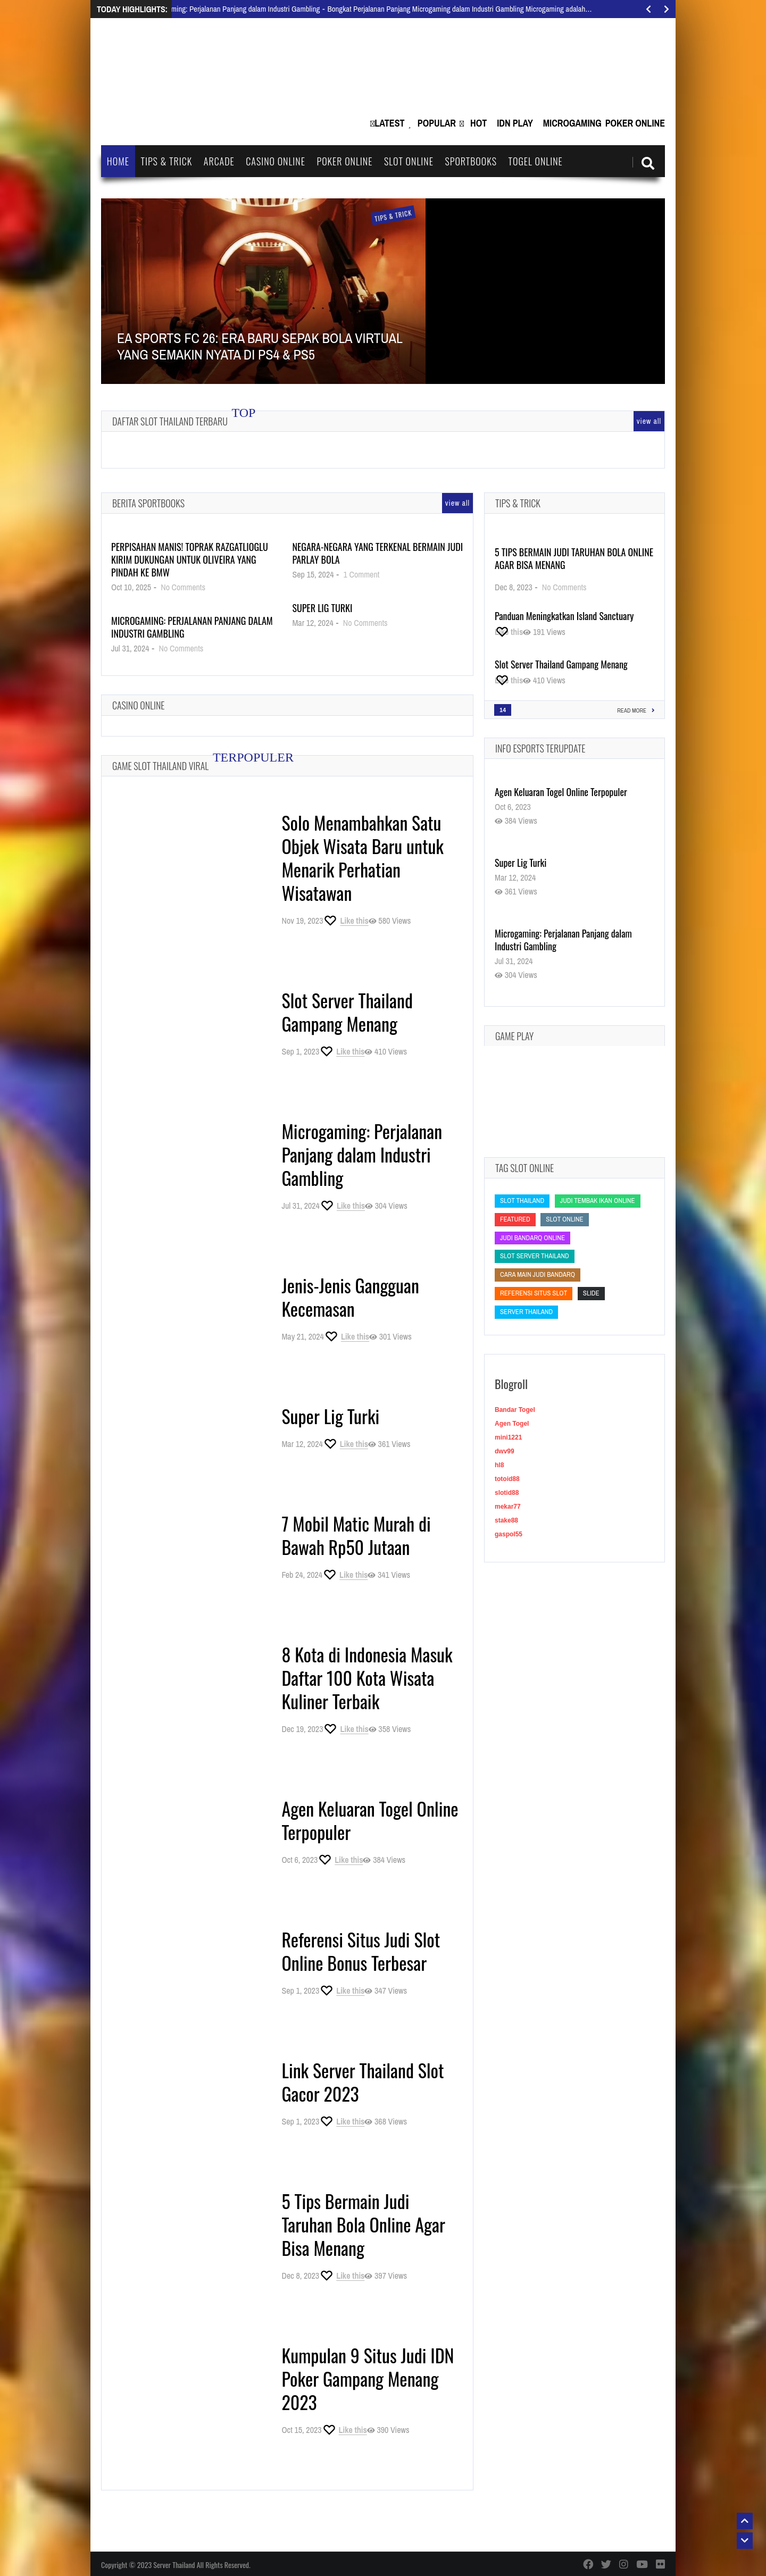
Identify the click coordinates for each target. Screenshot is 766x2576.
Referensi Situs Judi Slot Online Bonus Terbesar (360, 1951)
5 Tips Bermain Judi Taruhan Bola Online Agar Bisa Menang (363, 2224)
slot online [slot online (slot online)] (564, 1219)
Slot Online (409, 161)
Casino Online (275, 161)
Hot (478, 123)
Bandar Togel (515, 1410)
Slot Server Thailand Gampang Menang (347, 1011)
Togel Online (536, 161)
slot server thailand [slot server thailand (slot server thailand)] (534, 1255)
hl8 (499, 1465)
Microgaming (572, 123)
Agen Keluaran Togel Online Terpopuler (369, 1820)
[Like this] (345, 920)
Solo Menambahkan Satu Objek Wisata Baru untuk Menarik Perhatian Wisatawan (362, 857)
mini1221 (508, 1437)
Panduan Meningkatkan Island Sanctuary (564, 616)
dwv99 (504, 1451)
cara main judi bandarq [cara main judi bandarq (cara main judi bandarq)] (537, 1274)
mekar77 (508, 1506)
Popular (437, 123)
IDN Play (515, 123)
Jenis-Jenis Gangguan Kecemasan (350, 1297)
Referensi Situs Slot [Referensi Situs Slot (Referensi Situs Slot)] (533, 1293)
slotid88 (507, 1492)
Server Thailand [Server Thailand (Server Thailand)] (526, 1311)
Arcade (219, 161)
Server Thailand (174, 2564)
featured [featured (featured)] (515, 1219)
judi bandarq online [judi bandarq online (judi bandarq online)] (532, 1237)
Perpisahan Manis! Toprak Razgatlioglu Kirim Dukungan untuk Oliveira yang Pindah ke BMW (189, 559)
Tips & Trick (166, 161)
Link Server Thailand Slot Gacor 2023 (362, 2081)
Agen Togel (512, 1423)
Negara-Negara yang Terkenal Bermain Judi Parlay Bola (377, 553)
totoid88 (507, 1479)
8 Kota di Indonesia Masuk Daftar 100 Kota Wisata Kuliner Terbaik (366, 1677)
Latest (389, 123)
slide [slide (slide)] (591, 1293)
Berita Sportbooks (148, 503)
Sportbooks (471, 161)
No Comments (183, 587)
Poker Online (635, 123)
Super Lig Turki (322, 608)
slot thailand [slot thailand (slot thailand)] (522, 1200)
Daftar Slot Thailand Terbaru (170, 421)
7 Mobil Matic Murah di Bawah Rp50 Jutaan (355, 1535)
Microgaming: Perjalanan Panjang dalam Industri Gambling (192, 627)
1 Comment (362, 574)
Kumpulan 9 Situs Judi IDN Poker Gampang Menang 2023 (367, 2378)
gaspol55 (508, 1534)
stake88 (506, 1520)
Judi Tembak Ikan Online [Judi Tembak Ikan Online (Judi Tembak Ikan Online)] (597, 1200)
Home (118, 161)
